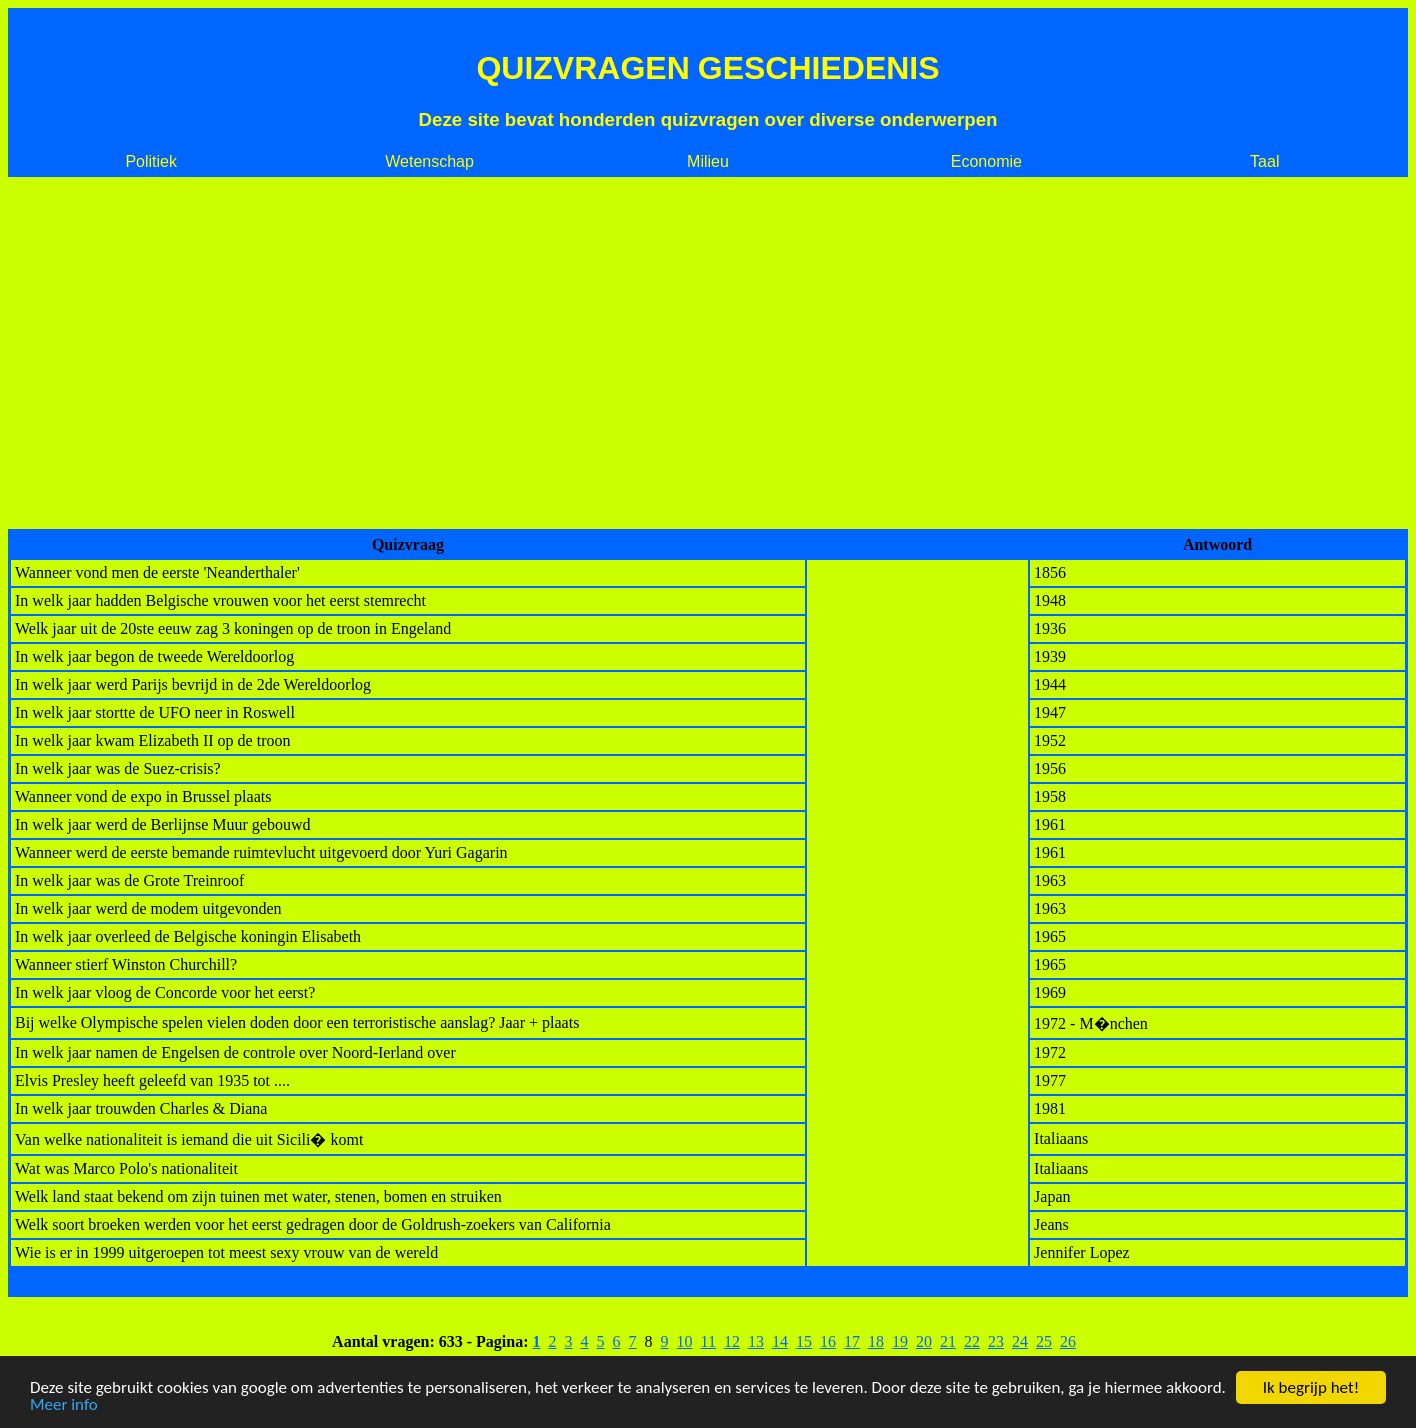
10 (685, 1341)
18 (876, 1341)
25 (1044, 1341)
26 (1068, 1341)
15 (804, 1341)
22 (972, 1341)
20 (924, 1341)
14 (780, 1341)
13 (756, 1341)
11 (708, 1341)
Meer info (64, 1405)
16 (828, 1341)
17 (852, 1341)
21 (948, 1341)
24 (1020, 1341)
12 (732, 1341)
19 (900, 1341)
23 (996, 1341)
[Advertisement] (708, 353)
